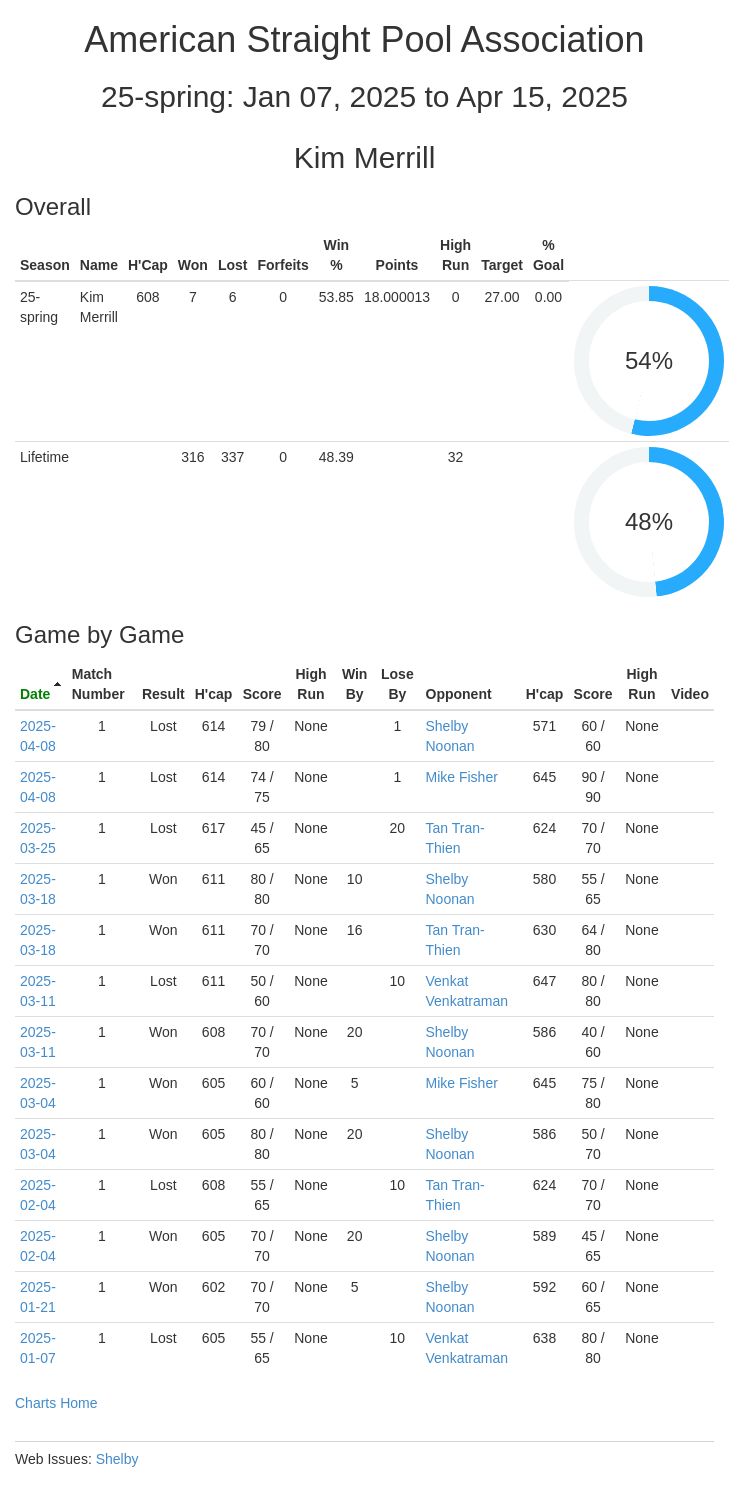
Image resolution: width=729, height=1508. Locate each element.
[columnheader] (41, 684)
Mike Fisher (462, 777)
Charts (35, 1403)
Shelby (117, 1459)
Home (78, 1403)
